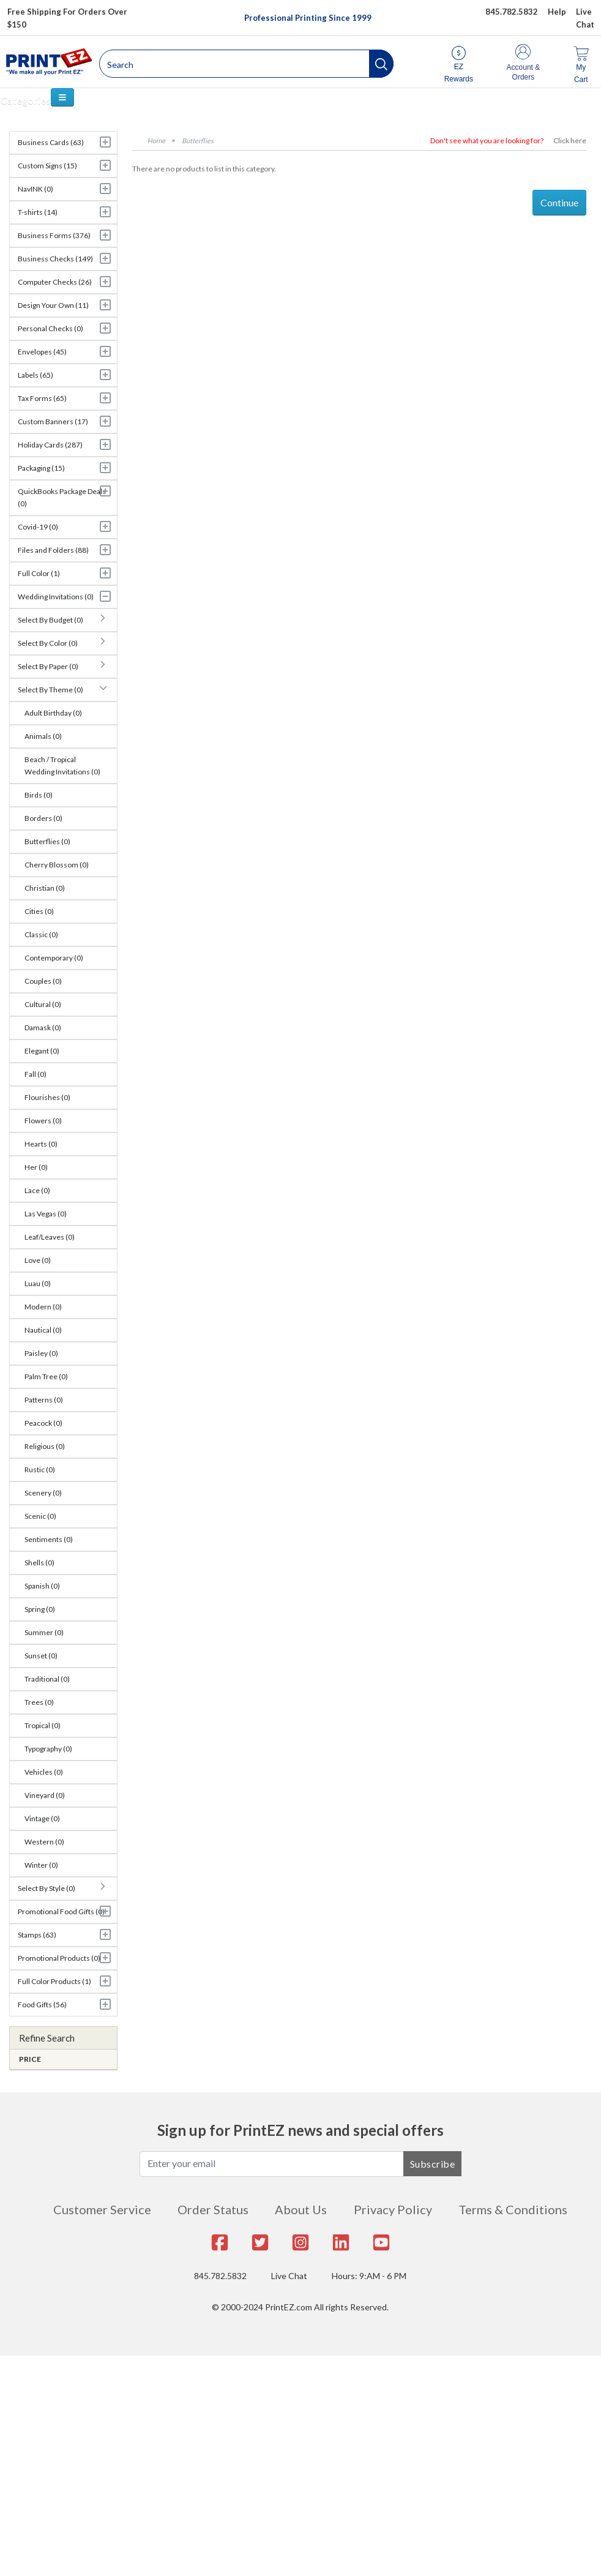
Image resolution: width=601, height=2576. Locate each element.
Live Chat (289, 2276)
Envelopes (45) (42, 351)
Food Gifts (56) (42, 2004)
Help (557, 12)
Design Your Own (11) (53, 305)
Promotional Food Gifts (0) (61, 1911)
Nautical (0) (43, 1330)
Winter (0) (41, 1865)
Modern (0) (43, 1306)
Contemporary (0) (53, 957)
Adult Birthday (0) (53, 712)
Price (30, 2059)
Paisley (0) (41, 1353)
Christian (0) (44, 888)
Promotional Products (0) (59, 1958)
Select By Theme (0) (50, 689)
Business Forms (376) (54, 235)
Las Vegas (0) (45, 1213)
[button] (381, 64)
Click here (569, 140)
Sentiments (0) (48, 1539)
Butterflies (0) (47, 841)
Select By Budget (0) (50, 619)
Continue (559, 202)
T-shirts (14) (38, 212)
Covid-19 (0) (38, 526)
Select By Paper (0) (48, 666)
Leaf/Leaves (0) (49, 1236)
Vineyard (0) (44, 1795)
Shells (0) (39, 1562)
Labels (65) (35, 375)
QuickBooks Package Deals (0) (62, 497)
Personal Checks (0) (50, 328)
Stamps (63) (37, 1934)
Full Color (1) (39, 573)
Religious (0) (44, 1446)
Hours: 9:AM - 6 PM (369, 2276)
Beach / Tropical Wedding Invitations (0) (62, 765)
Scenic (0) (40, 1516)
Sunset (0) (41, 1655)
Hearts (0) (41, 1143)
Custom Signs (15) (47, 165)
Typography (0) (48, 1748)
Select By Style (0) (46, 1888)
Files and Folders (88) (53, 550)
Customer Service (102, 2209)
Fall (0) (35, 1074)
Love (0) (37, 1260)
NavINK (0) (35, 188)
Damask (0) (42, 1027)
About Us (301, 2209)
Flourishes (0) (47, 1097)
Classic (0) (41, 934)
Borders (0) (43, 818)
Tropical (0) (42, 1725)
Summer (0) (44, 1632)
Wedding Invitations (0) (56, 596)
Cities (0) (39, 911)
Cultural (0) (42, 1004)
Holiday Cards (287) (50, 444)
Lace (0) (37, 1190)
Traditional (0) (47, 1678)
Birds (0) (38, 794)
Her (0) (36, 1167)
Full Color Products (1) (54, 1981)
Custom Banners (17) (53, 421)
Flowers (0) (43, 1120)
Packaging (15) (41, 468)
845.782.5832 (220, 2276)
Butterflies (198, 140)
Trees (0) (39, 1702)
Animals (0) (43, 736)
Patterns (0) (43, 1399)
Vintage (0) (42, 1818)
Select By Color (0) (48, 643)
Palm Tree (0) (46, 1376)
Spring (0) (39, 1609)
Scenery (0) (43, 1492)
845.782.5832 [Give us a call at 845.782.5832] (511, 12)
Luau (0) (37, 1283)
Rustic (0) (39, 1469)
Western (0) (44, 1841)
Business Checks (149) (55, 258)
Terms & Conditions (512, 2209)
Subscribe (432, 2164)
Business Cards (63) (51, 142)
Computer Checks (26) (55, 281)
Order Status (212, 2209)
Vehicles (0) (43, 1772)
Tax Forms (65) (42, 398)
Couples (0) (43, 981)
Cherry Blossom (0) (56, 864)
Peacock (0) (43, 1423)
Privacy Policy (393, 2209)
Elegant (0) (41, 1050)
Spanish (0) (42, 1585)
